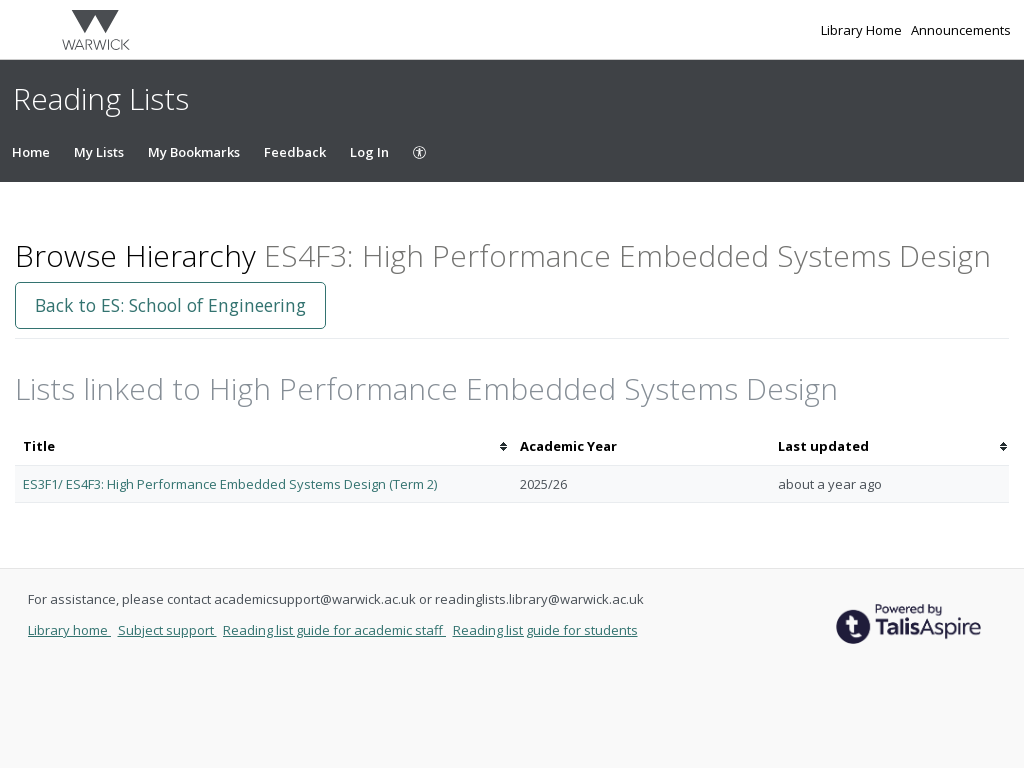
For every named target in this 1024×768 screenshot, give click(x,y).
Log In (369, 152)
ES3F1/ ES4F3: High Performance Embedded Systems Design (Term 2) (230, 484)
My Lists (99, 152)
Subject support (167, 630)
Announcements (961, 30)
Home (31, 152)
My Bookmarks (194, 152)
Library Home (863, 30)
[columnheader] (263, 446)
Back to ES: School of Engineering (170, 305)
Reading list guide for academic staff (334, 630)
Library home (69, 630)
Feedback (295, 152)
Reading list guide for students (545, 630)
